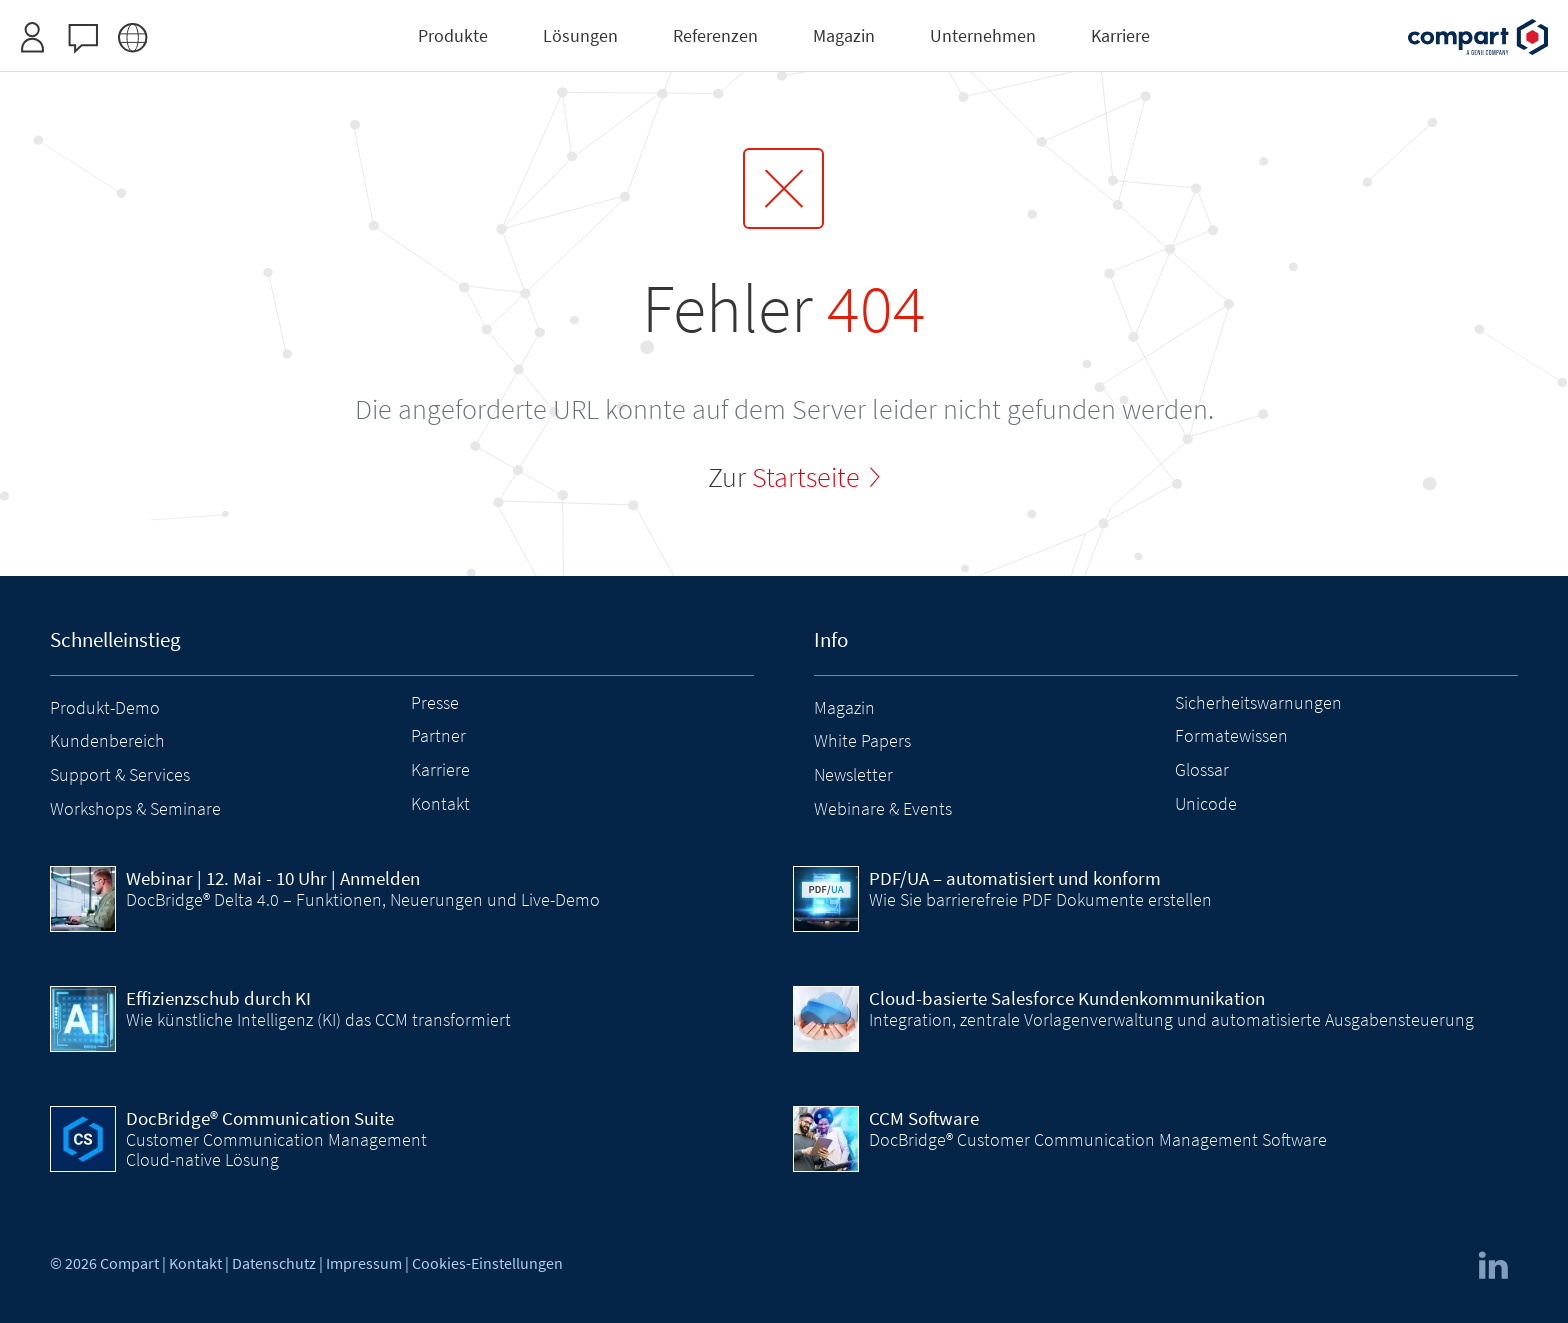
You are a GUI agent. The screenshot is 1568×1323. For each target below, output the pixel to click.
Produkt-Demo (105, 707)
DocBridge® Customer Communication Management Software (1098, 1139)
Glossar (1202, 769)
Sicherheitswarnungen (1258, 702)
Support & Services (120, 774)
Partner (438, 735)
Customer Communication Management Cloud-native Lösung (276, 1149)
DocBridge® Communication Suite (260, 1118)
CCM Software (924, 1118)
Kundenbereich (107, 740)
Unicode (1206, 803)
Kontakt (440, 803)
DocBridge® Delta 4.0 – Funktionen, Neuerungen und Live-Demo (363, 899)
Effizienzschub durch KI (218, 998)
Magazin (844, 707)
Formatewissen (1231, 735)
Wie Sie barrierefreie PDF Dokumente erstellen (1040, 899)
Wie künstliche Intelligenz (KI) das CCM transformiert (318, 1019)
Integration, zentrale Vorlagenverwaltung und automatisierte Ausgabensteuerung (1171, 1019)
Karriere (440, 769)
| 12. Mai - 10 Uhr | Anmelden (273, 878)
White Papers (862, 740)
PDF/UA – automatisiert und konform (1015, 878)
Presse (435, 702)
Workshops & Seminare (135, 808)
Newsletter (853, 774)
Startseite (806, 477)
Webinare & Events (883, 808)
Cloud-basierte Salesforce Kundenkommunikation (1067, 998)
